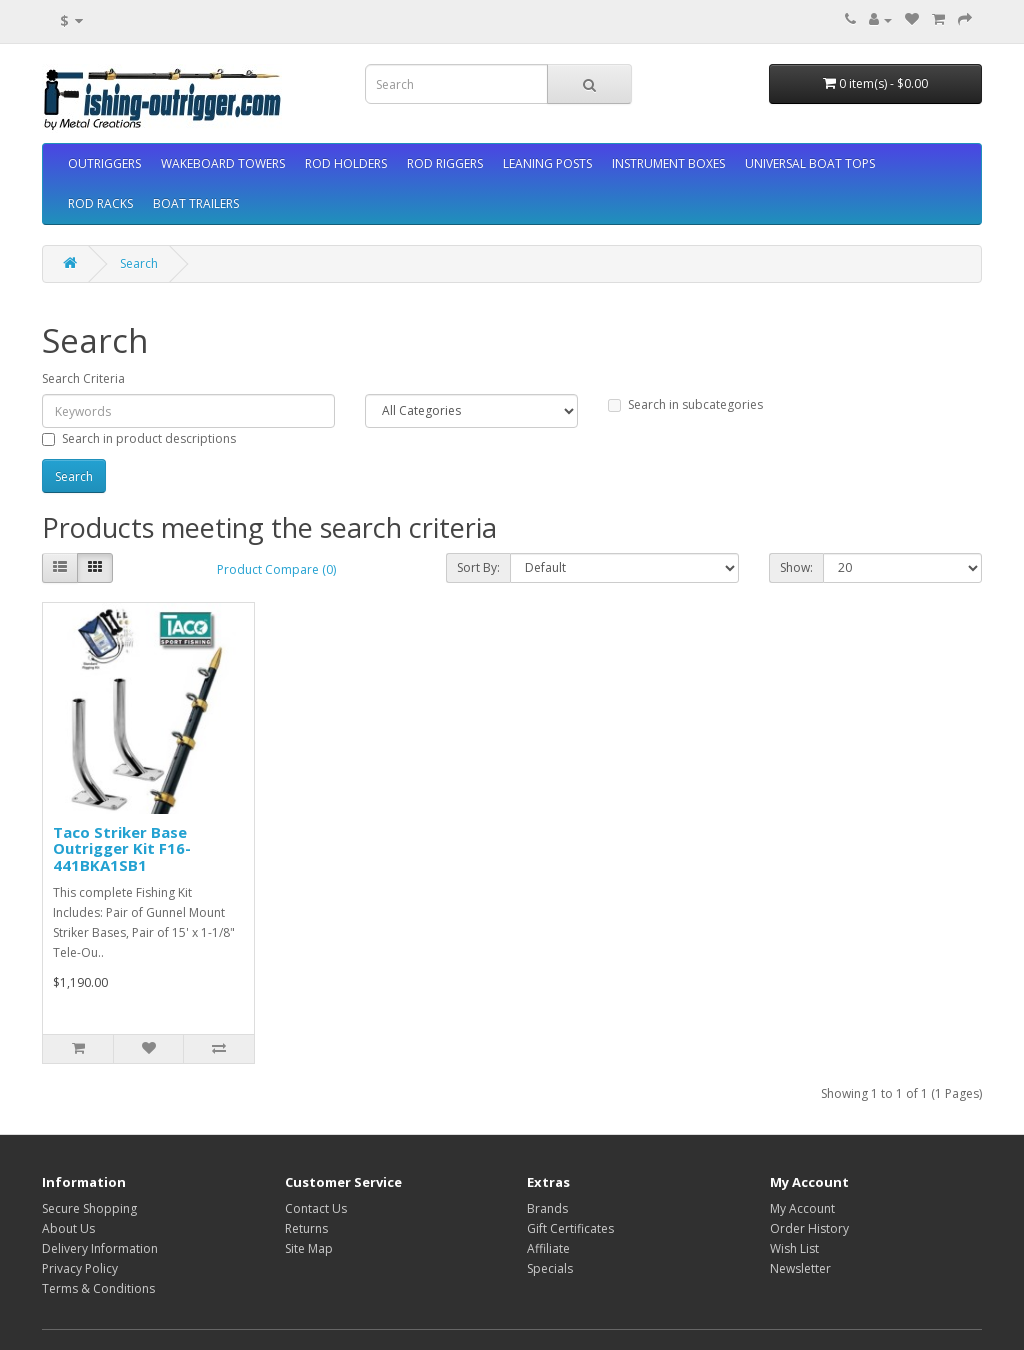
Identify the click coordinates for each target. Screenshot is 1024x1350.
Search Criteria (83, 378)
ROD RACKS (100, 203)
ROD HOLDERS (346, 163)
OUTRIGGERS (104, 163)
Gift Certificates (570, 1228)
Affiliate (548, 1248)
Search (139, 263)
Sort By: (478, 567)
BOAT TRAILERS (196, 203)
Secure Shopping (89, 1208)
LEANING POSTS (547, 163)
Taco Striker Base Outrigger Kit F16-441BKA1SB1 (122, 848)
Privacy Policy (80, 1268)
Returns (306, 1228)
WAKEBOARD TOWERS (223, 163)
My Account (802, 1208)
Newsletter (800, 1268)
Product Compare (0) (276, 569)
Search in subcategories (685, 404)
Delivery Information (100, 1248)
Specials (550, 1268)
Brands (547, 1208)
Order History (809, 1228)
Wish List (794, 1248)
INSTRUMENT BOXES (668, 163)
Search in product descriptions (139, 438)
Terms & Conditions (98, 1288)
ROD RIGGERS (445, 163)
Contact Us (316, 1208)
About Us (68, 1228)
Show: (796, 567)
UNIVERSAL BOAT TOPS (810, 163)
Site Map (309, 1248)
